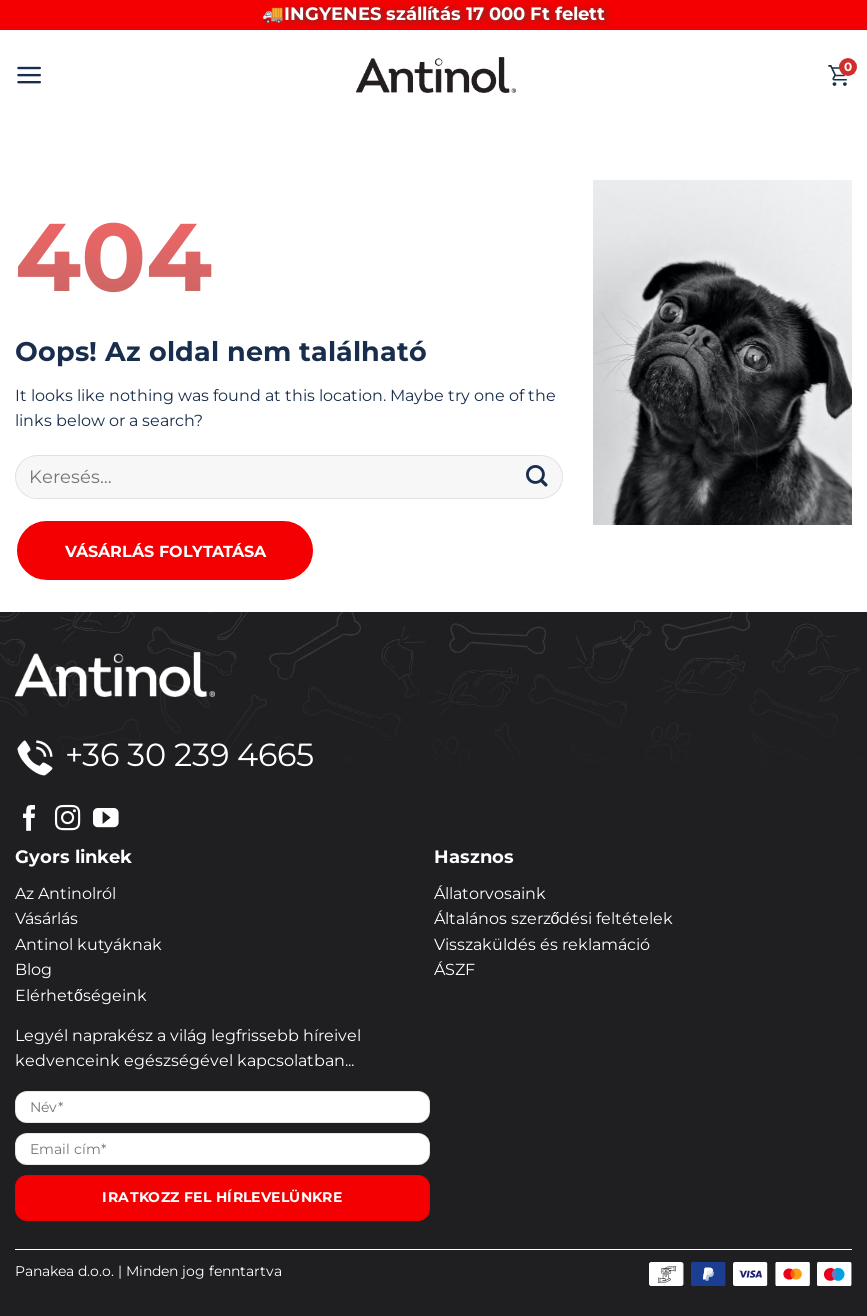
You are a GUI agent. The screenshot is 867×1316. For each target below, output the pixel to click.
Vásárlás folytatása (165, 551)
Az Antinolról (65, 893)
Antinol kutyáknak (88, 944)
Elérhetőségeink (81, 995)
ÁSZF (454, 969)
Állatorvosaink (490, 893)
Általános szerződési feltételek (554, 918)
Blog (33, 969)
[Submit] (536, 477)
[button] (29, 75)
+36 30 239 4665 (164, 754)
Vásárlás (46, 918)
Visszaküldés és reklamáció (542, 944)
